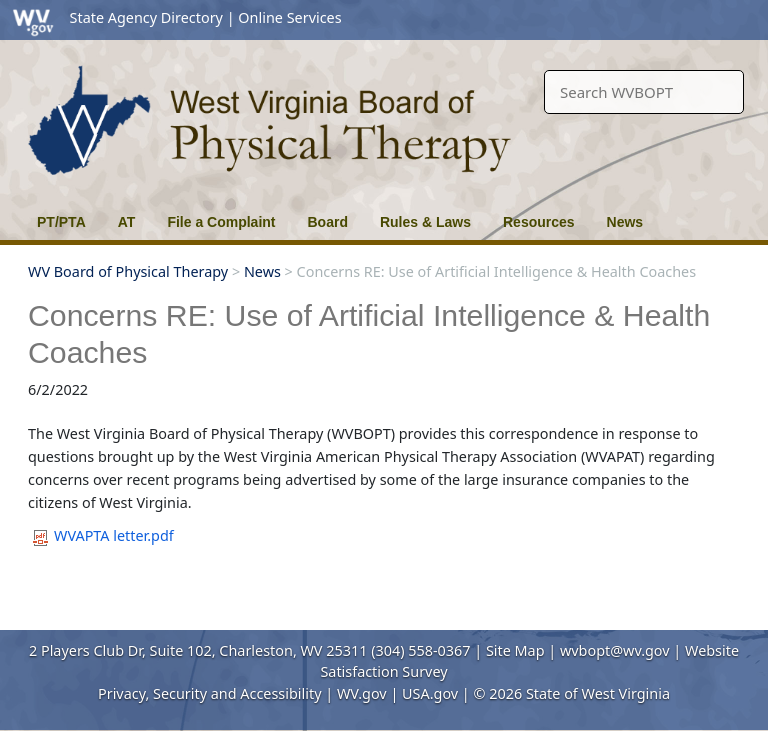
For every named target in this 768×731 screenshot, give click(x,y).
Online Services (289, 17)
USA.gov (430, 693)
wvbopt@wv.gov (615, 650)
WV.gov (362, 693)
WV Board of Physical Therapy (128, 271)
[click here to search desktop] (719, 83)
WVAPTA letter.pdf (103, 536)
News (262, 271)
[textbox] (644, 92)
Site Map (515, 650)
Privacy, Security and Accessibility (209, 693)
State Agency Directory (146, 17)
